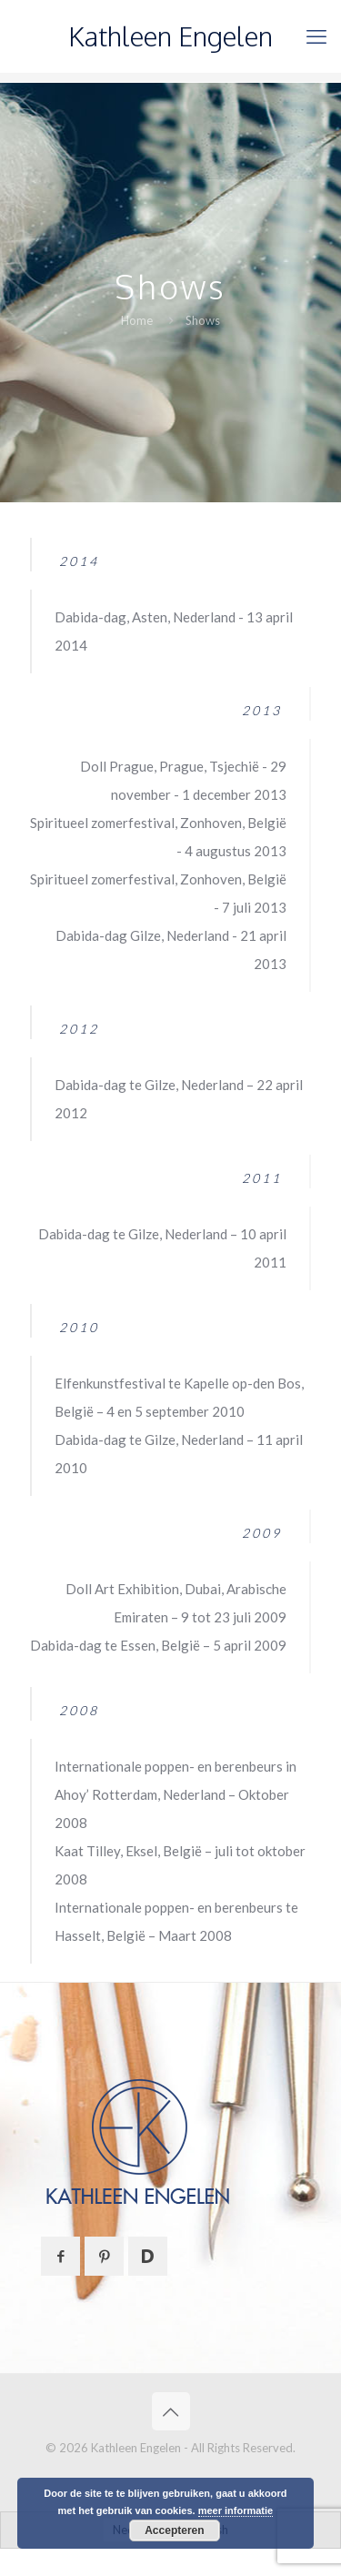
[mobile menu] (316, 36)
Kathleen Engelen (170, 36)
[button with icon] (60, 2256)
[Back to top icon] (171, 2411)
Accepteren (174, 2530)
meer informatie (236, 2510)
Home (137, 320)
